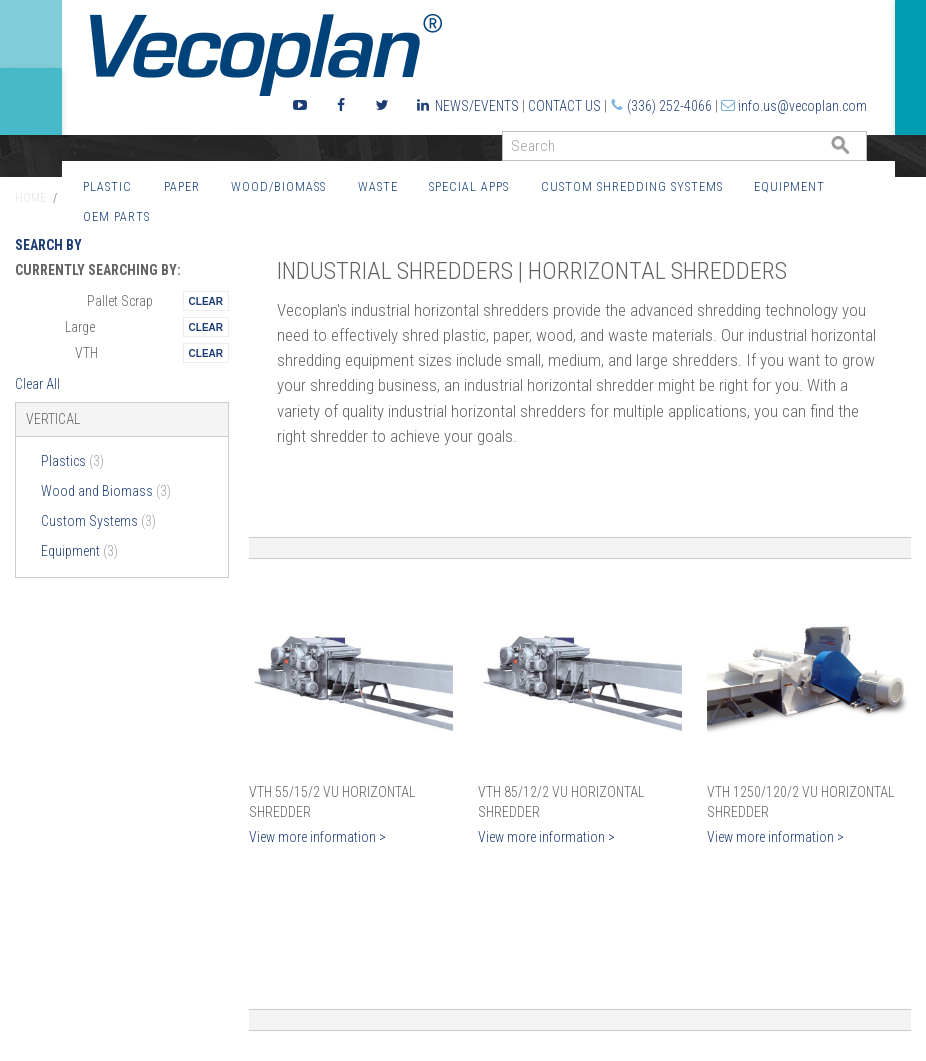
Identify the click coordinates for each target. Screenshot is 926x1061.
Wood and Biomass (106, 491)
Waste (378, 186)
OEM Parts (116, 216)
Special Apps (469, 186)
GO (859, 150)
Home (30, 198)
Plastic (107, 186)
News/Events (477, 106)
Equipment (789, 186)
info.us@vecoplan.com (802, 106)
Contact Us (564, 106)
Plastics (72, 461)
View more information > (317, 837)
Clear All (37, 384)
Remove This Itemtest (206, 301)
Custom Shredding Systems (632, 186)
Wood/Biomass (278, 186)
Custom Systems (98, 521)
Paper (182, 186)
